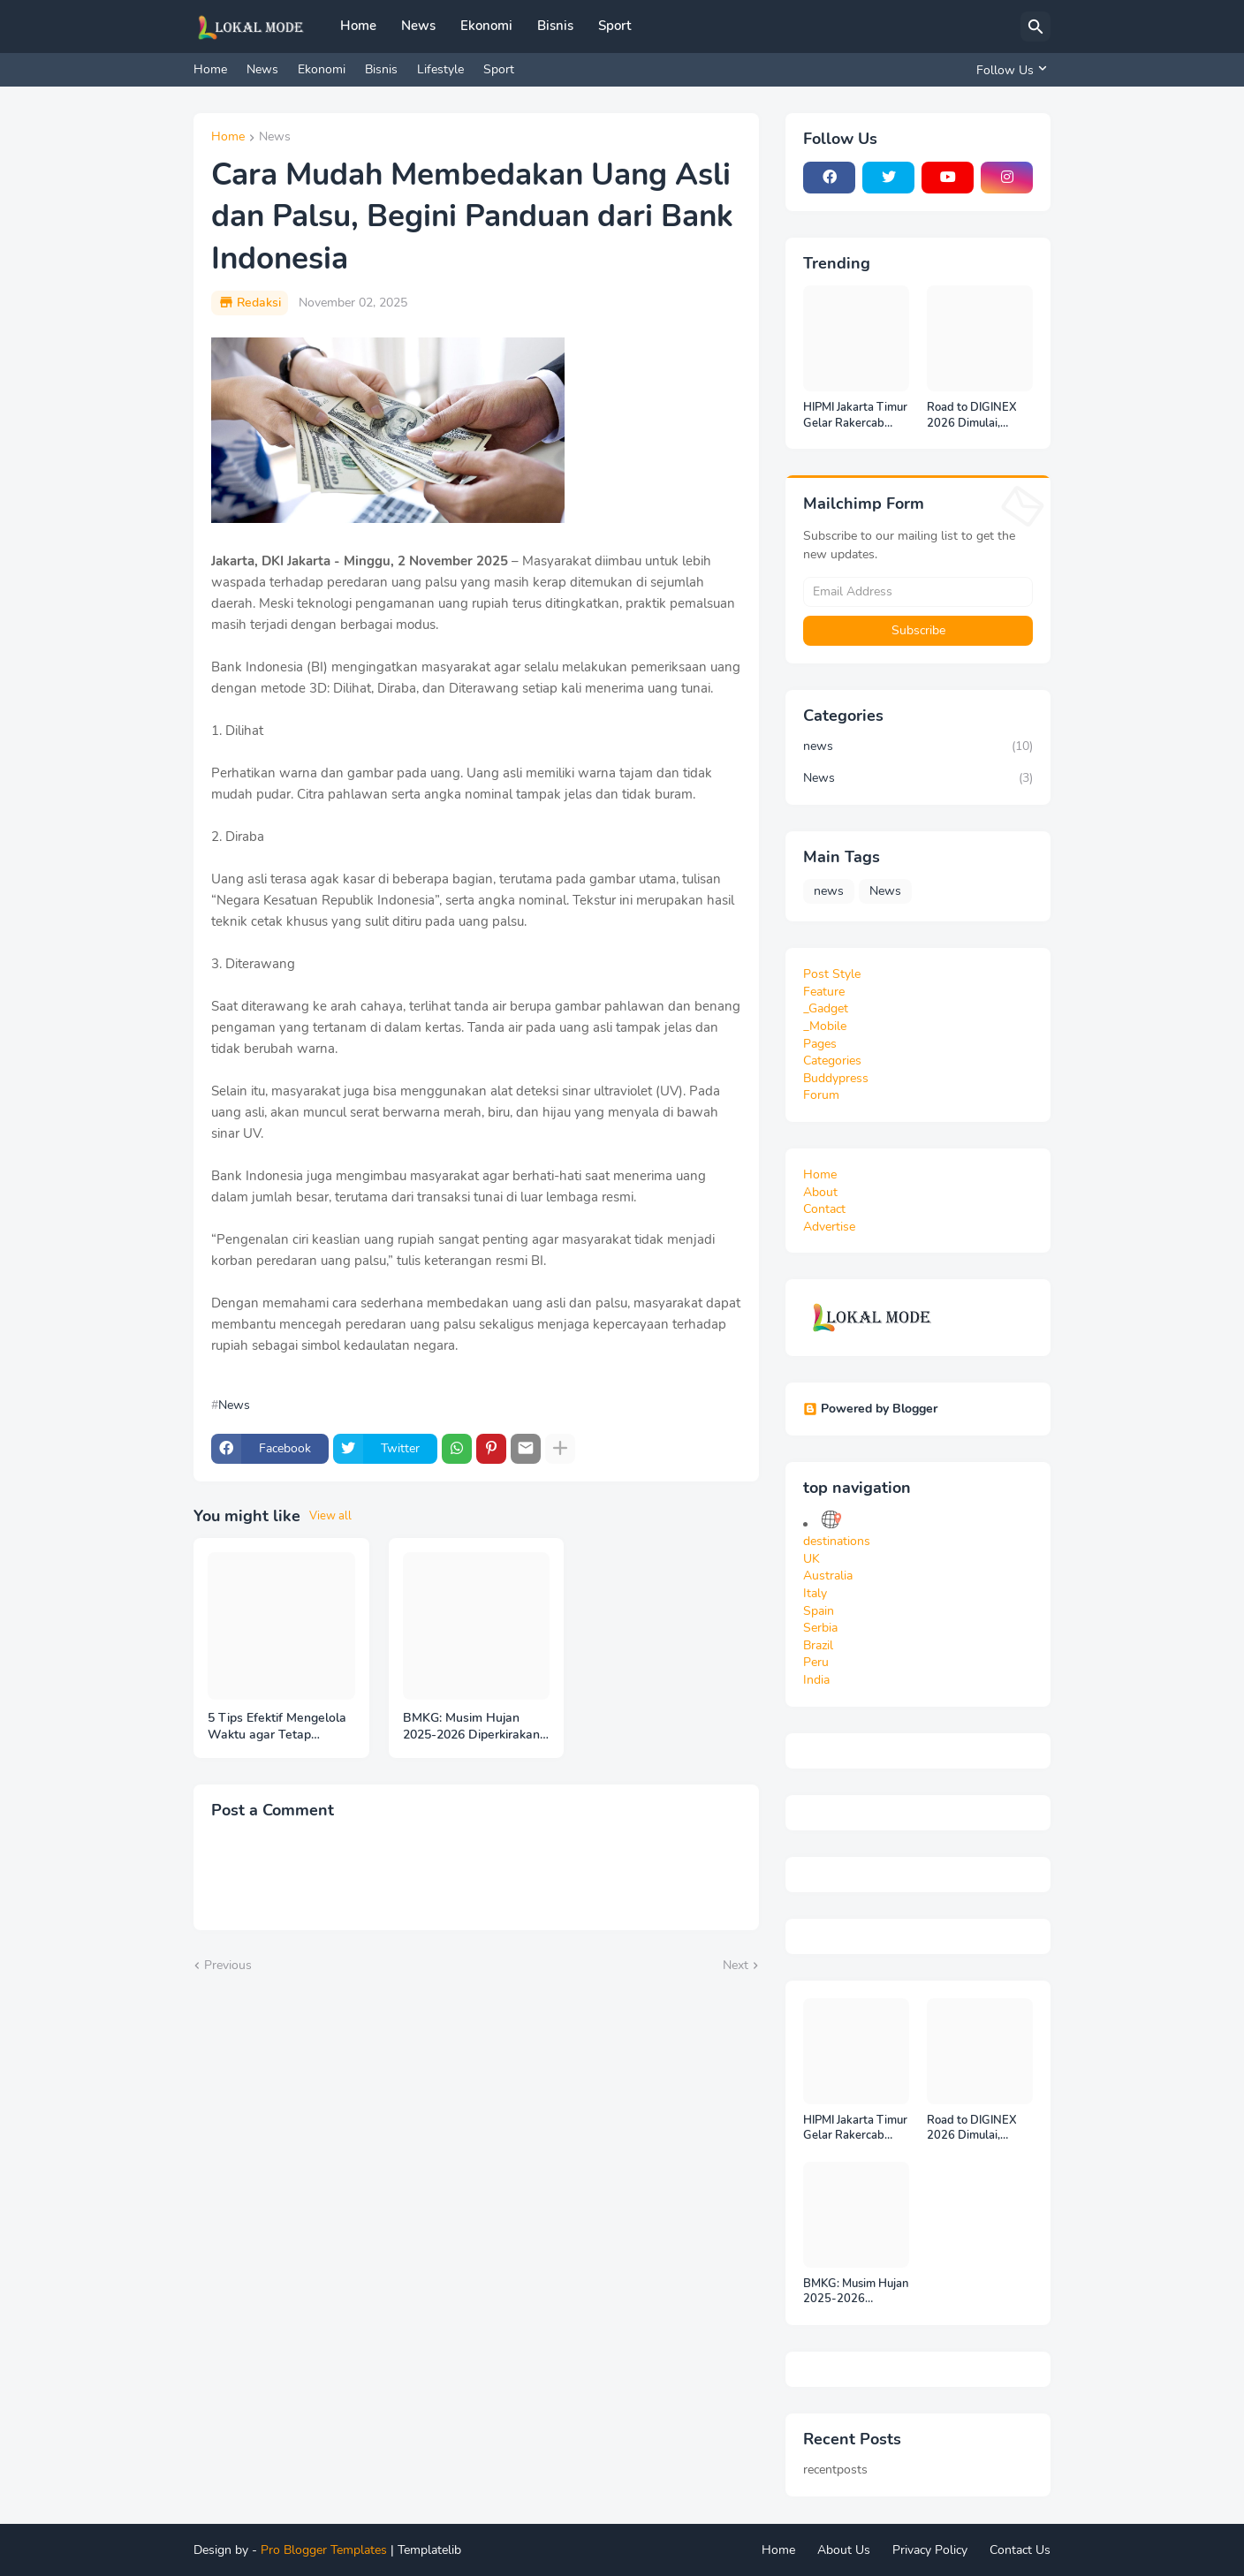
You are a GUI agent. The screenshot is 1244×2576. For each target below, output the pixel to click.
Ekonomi (486, 25)
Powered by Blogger (870, 1408)
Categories (832, 1060)
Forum (821, 1095)
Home (358, 25)
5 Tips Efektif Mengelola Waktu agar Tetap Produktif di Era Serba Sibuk (277, 1727)
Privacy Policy (929, 2550)
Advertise (829, 1226)
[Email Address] (918, 592)
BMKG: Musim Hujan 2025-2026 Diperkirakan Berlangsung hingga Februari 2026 (471, 1727)
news (918, 746)
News (418, 25)
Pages (820, 1043)
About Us (843, 2550)
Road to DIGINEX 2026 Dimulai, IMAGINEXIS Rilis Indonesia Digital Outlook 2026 (972, 415)
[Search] (1035, 26)
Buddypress (836, 1078)
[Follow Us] (1009, 70)
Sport (614, 25)
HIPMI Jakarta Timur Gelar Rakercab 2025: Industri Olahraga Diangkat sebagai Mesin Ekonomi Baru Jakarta (855, 415)
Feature (824, 991)
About (820, 1192)
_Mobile (824, 1026)
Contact (824, 1209)
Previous (228, 1965)
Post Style (832, 974)
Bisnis (555, 25)
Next (735, 1965)
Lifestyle (440, 69)
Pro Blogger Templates (324, 2550)
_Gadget (825, 1008)
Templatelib (429, 2550)
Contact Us (1020, 2550)
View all (330, 1516)
